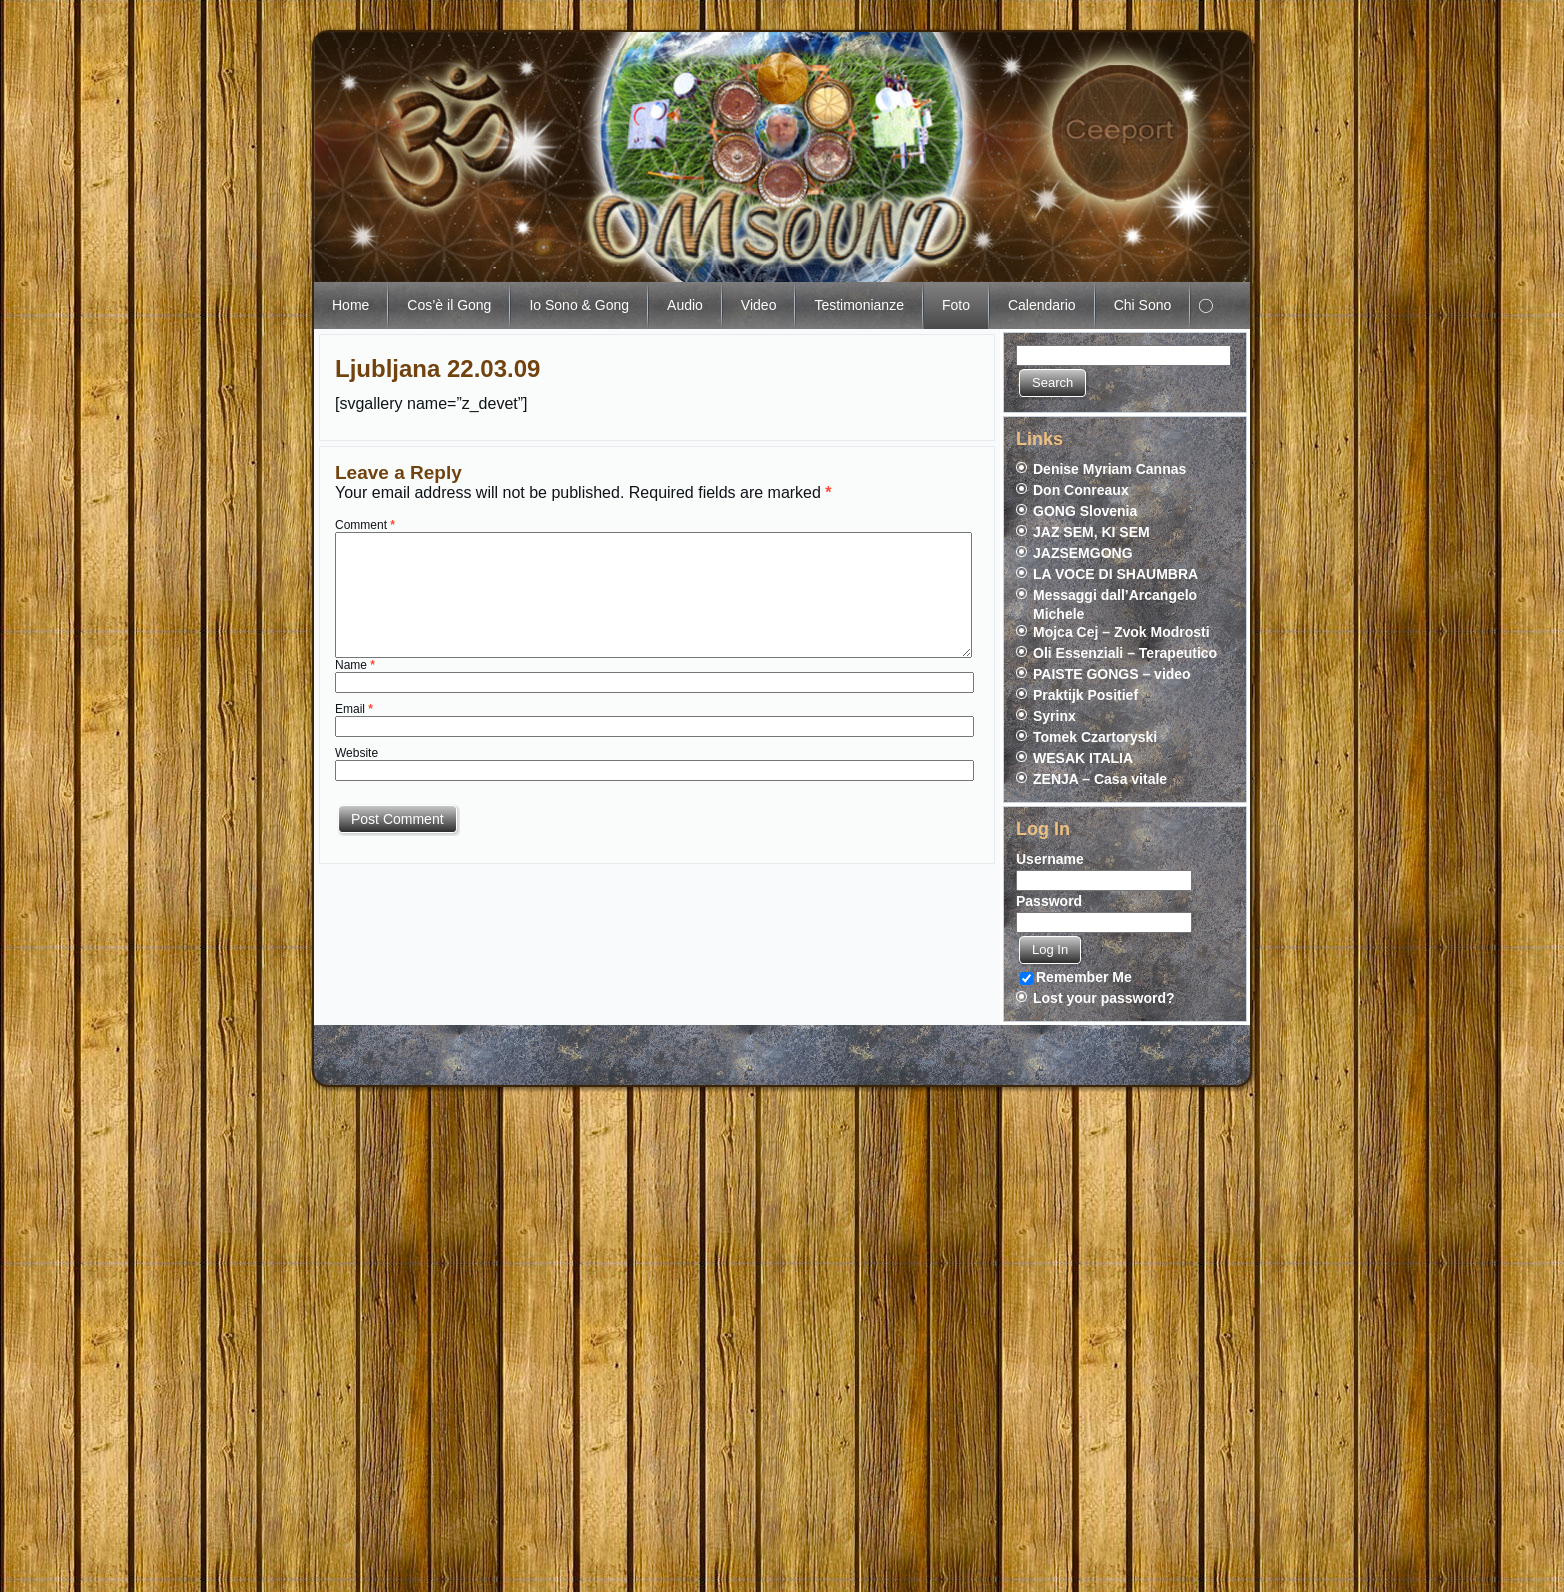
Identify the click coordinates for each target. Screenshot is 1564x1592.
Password (1049, 901)
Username (1050, 859)
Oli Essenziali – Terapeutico (1125, 653)
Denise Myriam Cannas (1109, 469)
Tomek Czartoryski (1095, 737)
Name (355, 665)
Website (356, 753)
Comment (365, 525)
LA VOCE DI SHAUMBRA (1115, 574)
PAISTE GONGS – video (1112, 674)
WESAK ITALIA (1083, 758)
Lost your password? (1104, 998)
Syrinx (1054, 716)
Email (354, 709)
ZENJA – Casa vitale (1100, 779)
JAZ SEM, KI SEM (1091, 532)
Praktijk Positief (1085, 695)
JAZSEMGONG (1083, 553)
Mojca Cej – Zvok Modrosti (1121, 632)
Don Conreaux (1081, 490)
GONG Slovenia (1085, 511)
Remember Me (1076, 977)
